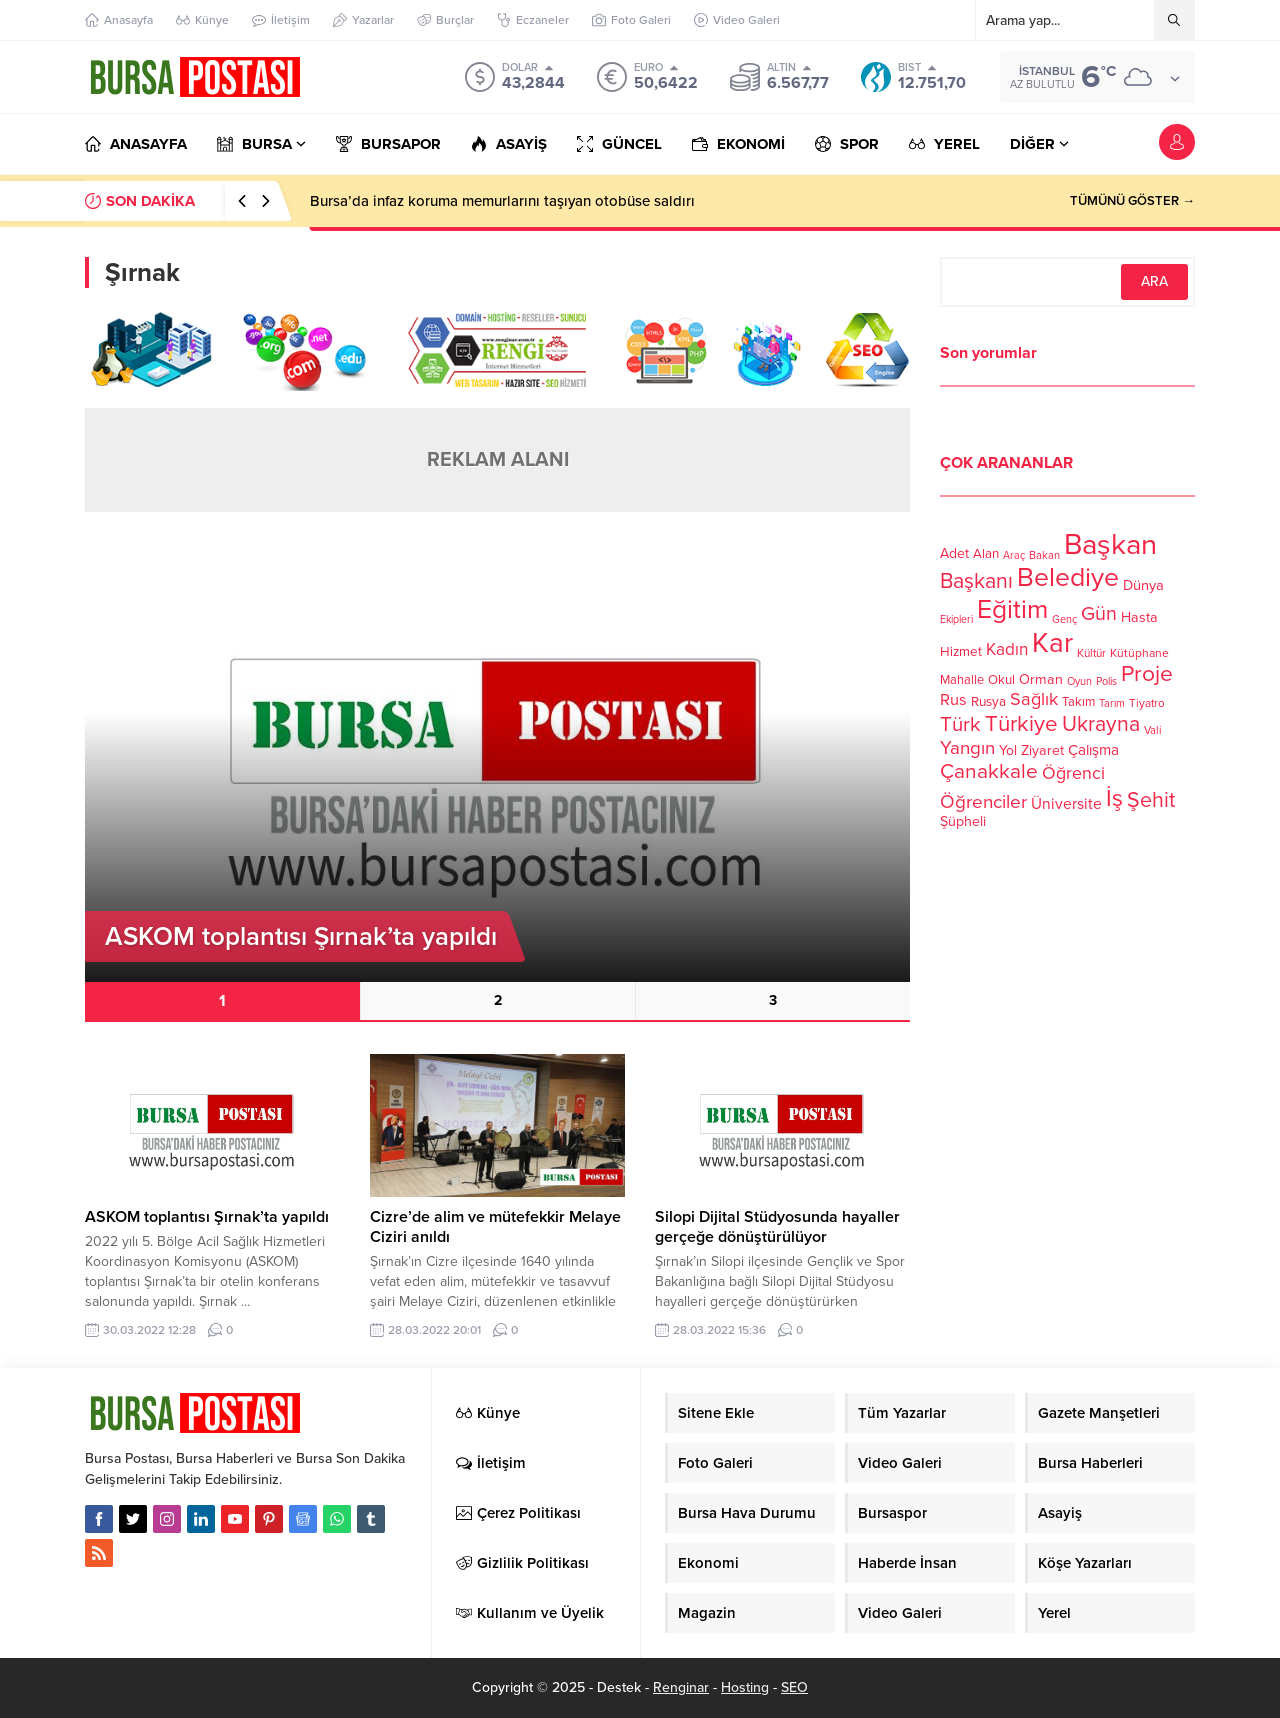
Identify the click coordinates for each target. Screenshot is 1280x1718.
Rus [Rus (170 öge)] (953, 700)
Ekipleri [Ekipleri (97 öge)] (956, 619)
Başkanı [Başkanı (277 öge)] (976, 581)
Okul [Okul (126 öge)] (1001, 680)
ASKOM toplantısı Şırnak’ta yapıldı (207, 1217)
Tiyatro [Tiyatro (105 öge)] (1147, 703)
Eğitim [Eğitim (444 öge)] (1012, 610)
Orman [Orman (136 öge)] (1041, 679)
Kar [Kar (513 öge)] (1052, 643)
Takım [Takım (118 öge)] (1078, 702)
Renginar (681, 1687)
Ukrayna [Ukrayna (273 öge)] (1101, 724)
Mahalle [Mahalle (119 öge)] (962, 680)
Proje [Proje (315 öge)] (1147, 674)
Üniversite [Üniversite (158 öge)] (1066, 804)
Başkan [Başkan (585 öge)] (1110, 544)
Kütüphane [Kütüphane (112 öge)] (1139, 653)
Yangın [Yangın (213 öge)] (967, 748)
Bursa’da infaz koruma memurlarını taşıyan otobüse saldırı (502, 201)
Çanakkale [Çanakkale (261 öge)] (989, 771)
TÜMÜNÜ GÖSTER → (1132, 201)
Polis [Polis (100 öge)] (1106, 681)
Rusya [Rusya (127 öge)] (988, 702)
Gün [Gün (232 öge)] (1099, 614)
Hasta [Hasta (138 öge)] (1139, 617)
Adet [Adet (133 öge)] (954, 553)
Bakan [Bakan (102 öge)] (1044, 555)
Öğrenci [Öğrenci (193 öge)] (1073, 773)
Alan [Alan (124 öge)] (986, 554)
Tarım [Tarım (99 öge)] (1112, 703)
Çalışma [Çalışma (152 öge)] (1093, 750)
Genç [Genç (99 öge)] (1064, 619)
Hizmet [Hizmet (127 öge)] (961, 652)
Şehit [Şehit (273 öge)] (1151, 800)
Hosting (745, 1687)
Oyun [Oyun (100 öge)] (1079, 681)
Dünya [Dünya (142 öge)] (1143, 585)
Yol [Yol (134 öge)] (1008, 750)
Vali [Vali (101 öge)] (1153, 730)
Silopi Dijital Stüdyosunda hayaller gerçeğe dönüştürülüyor (777, 1227)
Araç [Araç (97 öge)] (1014, 555)
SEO (794, 1687)
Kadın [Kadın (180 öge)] (1007, 649)
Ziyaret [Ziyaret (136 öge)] (1042, 750)
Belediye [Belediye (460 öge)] (1068, 578)
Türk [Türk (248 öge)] (960, 724)
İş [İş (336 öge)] (1114, 798)
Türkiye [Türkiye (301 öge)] (1021, 723)
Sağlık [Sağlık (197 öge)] (1034, 699)
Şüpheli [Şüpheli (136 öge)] (963, 821)
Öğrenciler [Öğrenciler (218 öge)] (983, 802)
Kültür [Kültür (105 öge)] (1091, 653)
